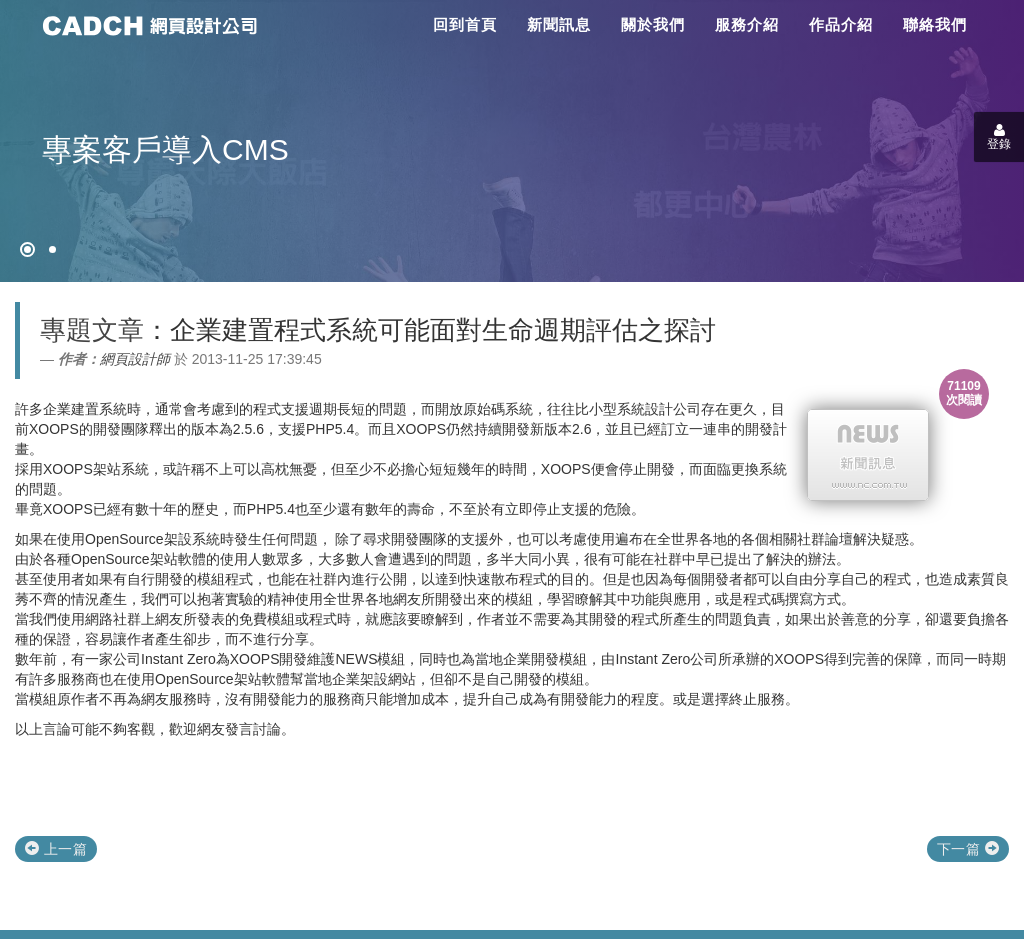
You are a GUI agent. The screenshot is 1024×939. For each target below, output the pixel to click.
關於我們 (653, 24)
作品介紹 (841, 24)
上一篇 (56, 849)
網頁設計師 (135, 359)
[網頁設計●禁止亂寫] (27, 249)
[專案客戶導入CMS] (52, 249)
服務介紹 (747, 24)
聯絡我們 (935, 24)
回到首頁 (465, 24)
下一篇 (968, 849)
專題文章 (92, 330)
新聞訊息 (559, 24)
